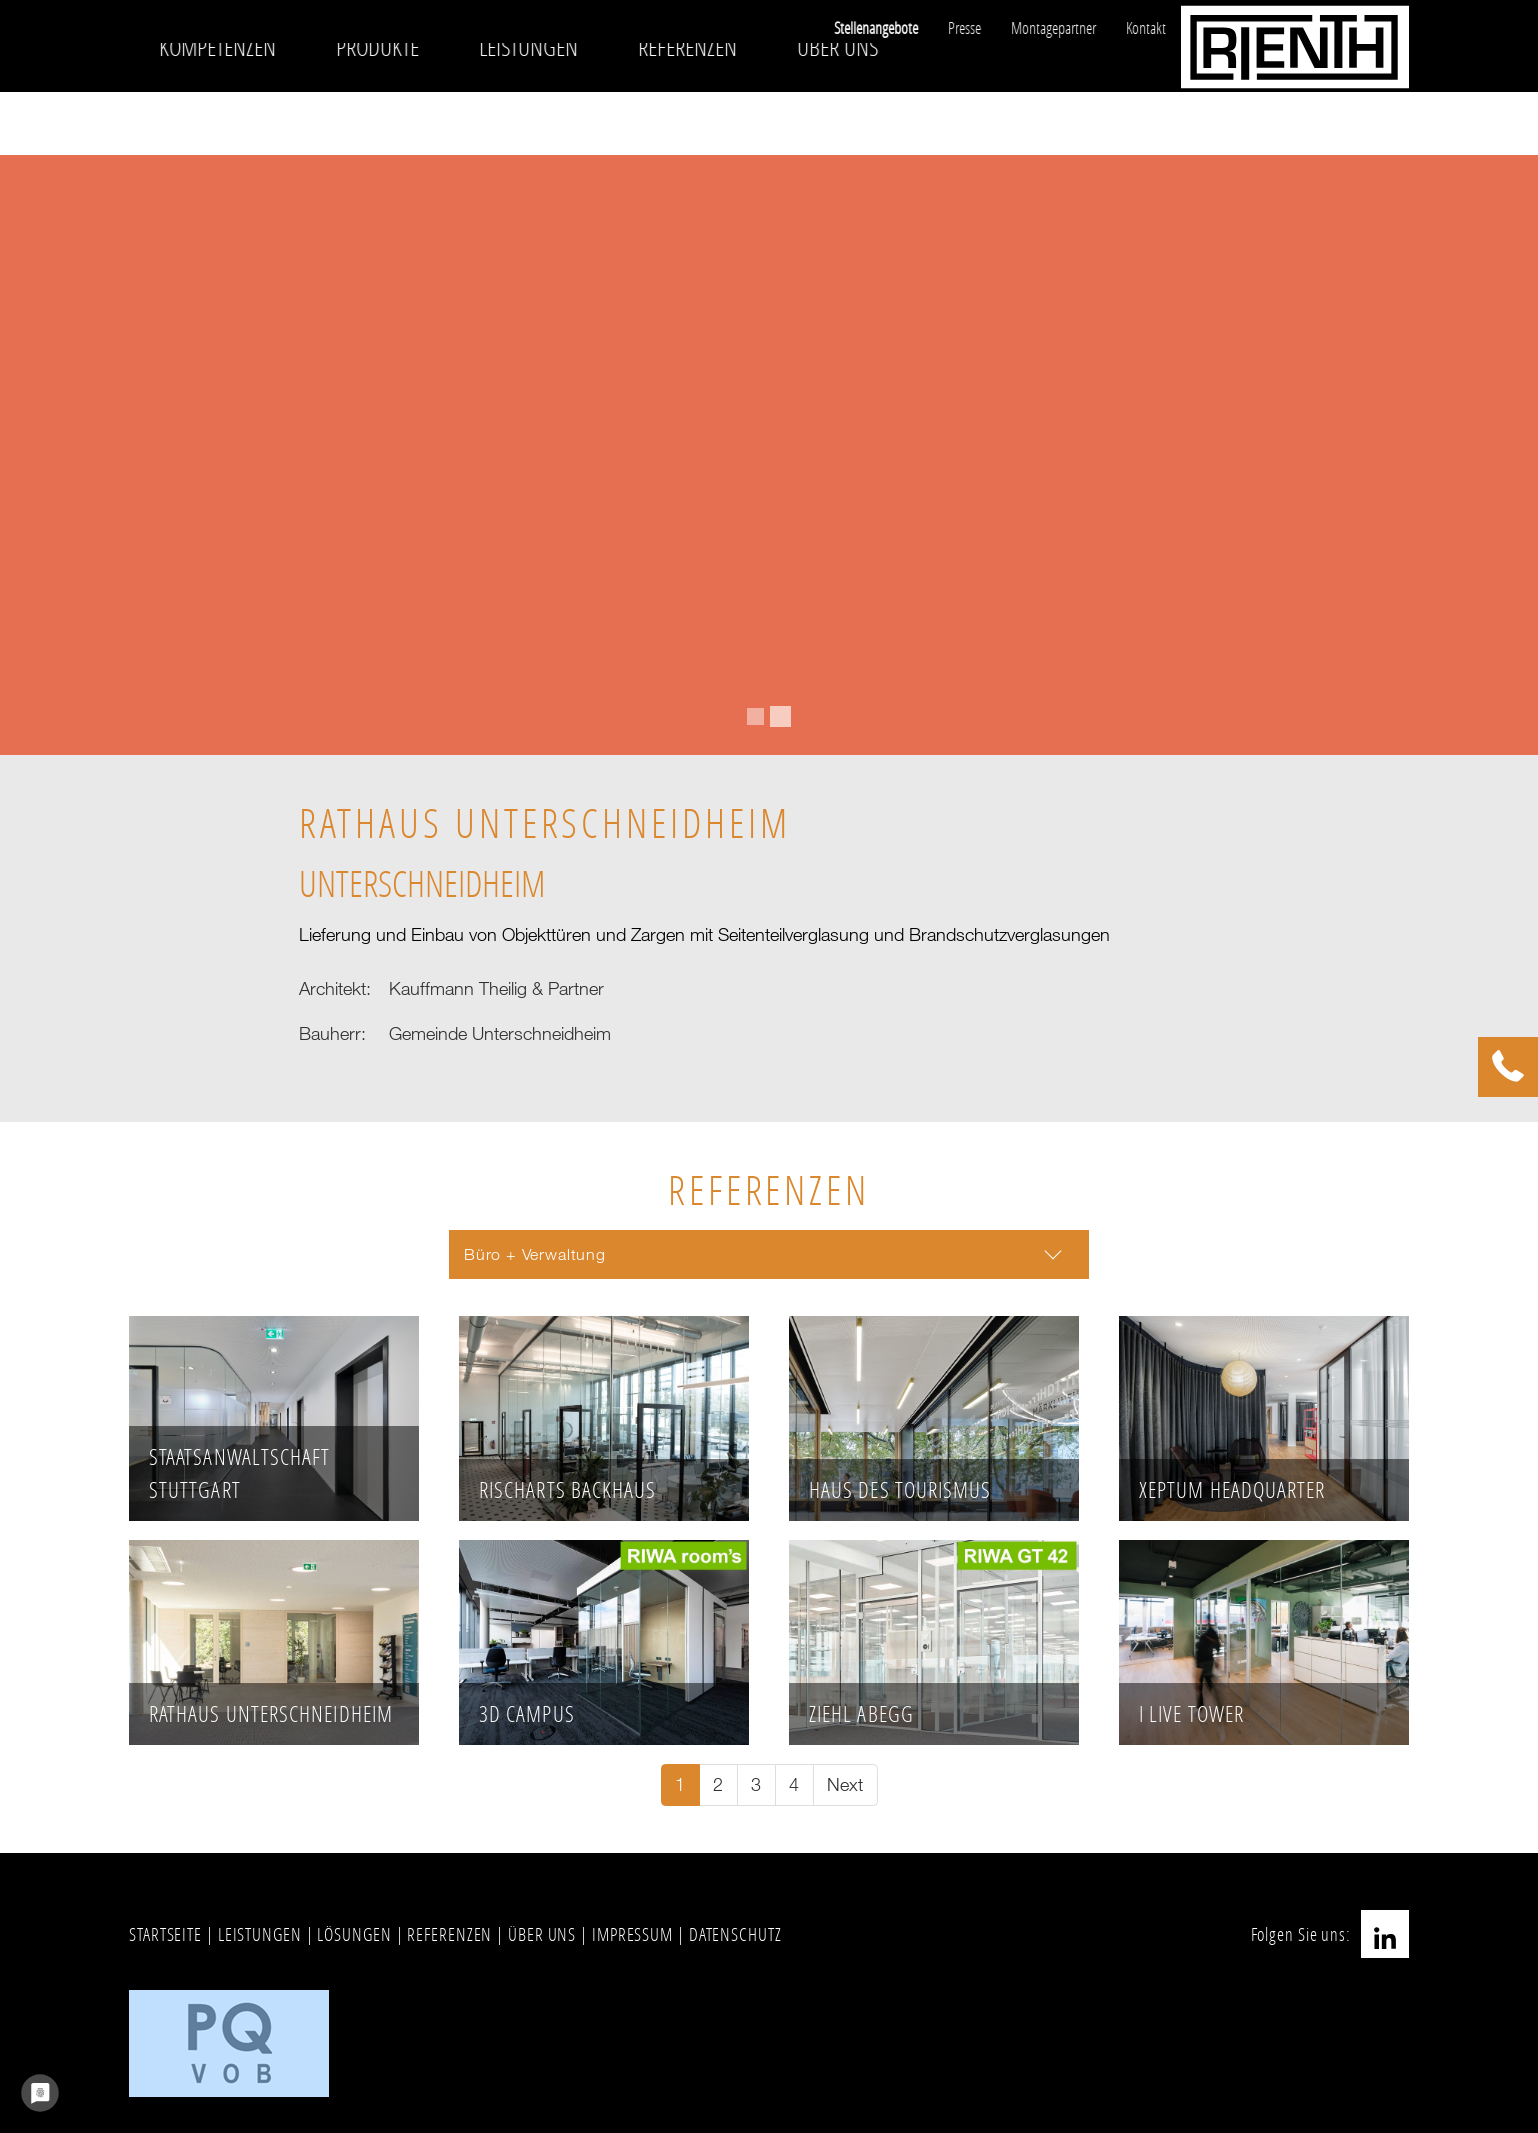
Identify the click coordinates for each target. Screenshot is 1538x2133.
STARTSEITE (165, 1934)
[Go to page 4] (794, 1785)
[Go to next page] (845, 1785)
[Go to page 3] (756, 1785)
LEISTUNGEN (260, 1934)
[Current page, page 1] (680, 1785)
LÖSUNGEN (354, 1934)
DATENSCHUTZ (735, 1934)
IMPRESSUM (632, 1934)
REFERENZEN (449, 1934)
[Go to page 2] (718, 1785)
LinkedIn (1385, 1934)
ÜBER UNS (542, 1934)
